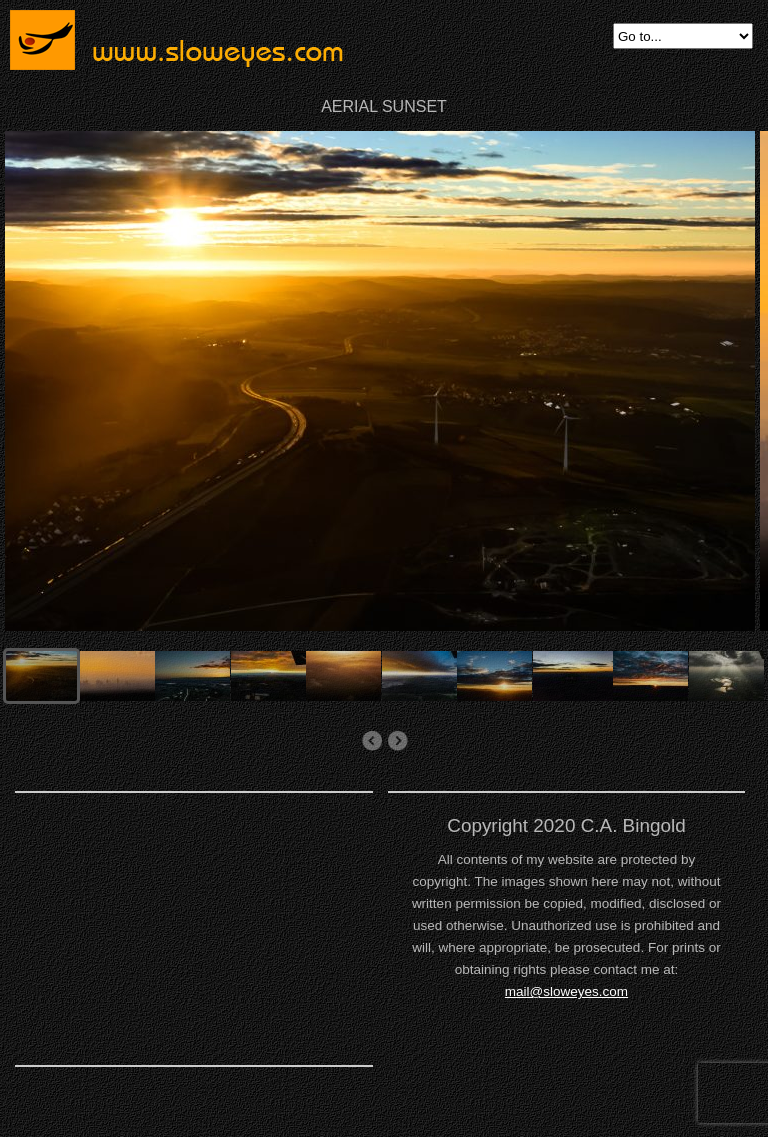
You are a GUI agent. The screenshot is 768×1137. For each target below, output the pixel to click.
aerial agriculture (371, 741)
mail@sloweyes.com (566, 991)
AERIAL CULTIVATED (397, 741)
